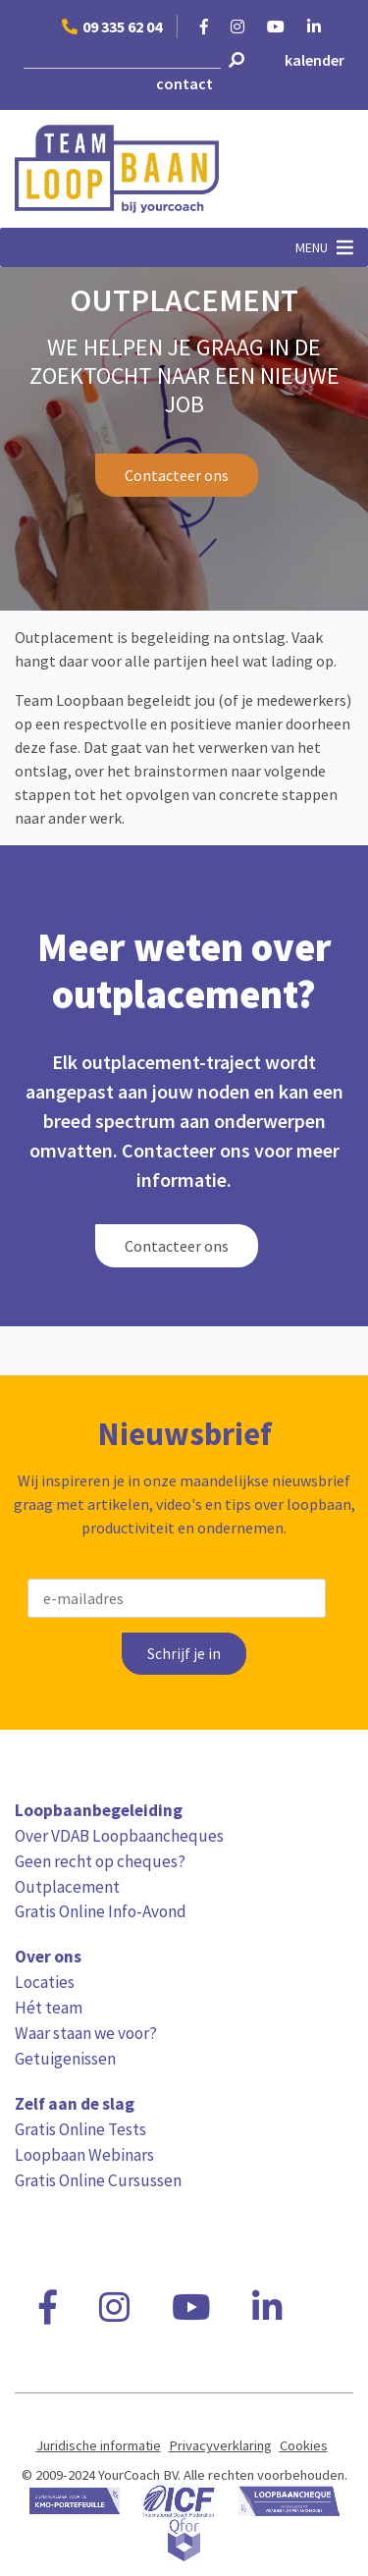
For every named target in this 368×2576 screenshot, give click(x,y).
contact (184, 83)
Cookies (304, 2445)
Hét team (48, 2007)
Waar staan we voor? (86, 2033)
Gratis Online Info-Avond (100, 1911)
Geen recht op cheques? (100, 1861)
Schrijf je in (184, 1653)
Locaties (45, 1982)
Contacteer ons (177, 475)
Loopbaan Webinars (84, 2155)
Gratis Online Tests (80, 2129)
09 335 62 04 (112, 26)
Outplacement (67, 1887)
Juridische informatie (98, 2445)
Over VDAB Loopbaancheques (119, 1836)
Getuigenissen (65, 2058)
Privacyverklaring (220, 2445)
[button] (311, 247)
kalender (314, 60)
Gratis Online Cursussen (98, 2180)
